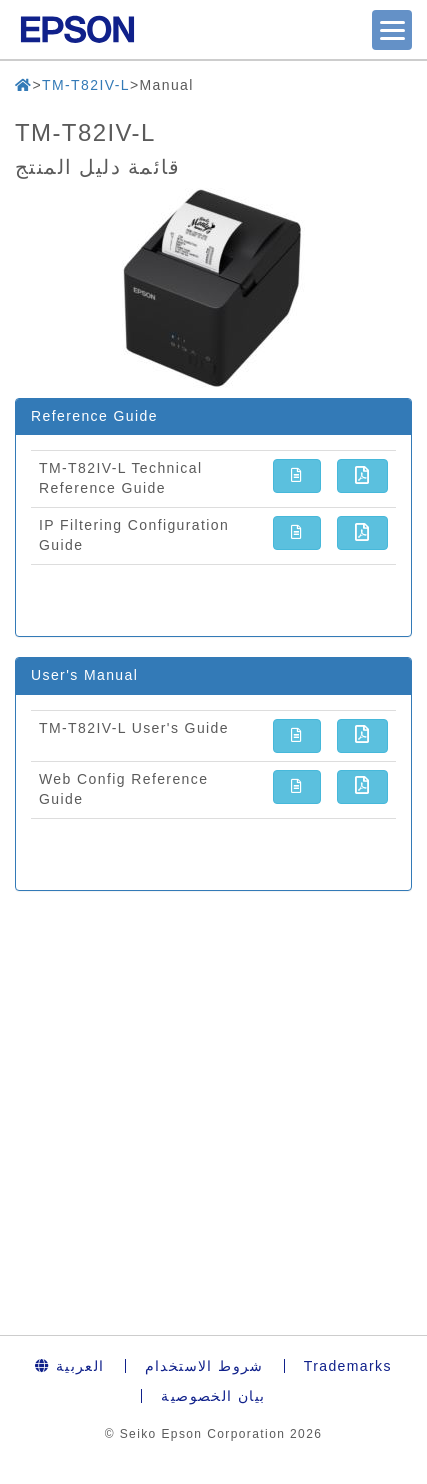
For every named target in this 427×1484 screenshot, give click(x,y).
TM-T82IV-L (86, 85)
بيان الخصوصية (213, 1396)
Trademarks (348, 1366)
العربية (70, 1366)
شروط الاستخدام (204, 1366)
